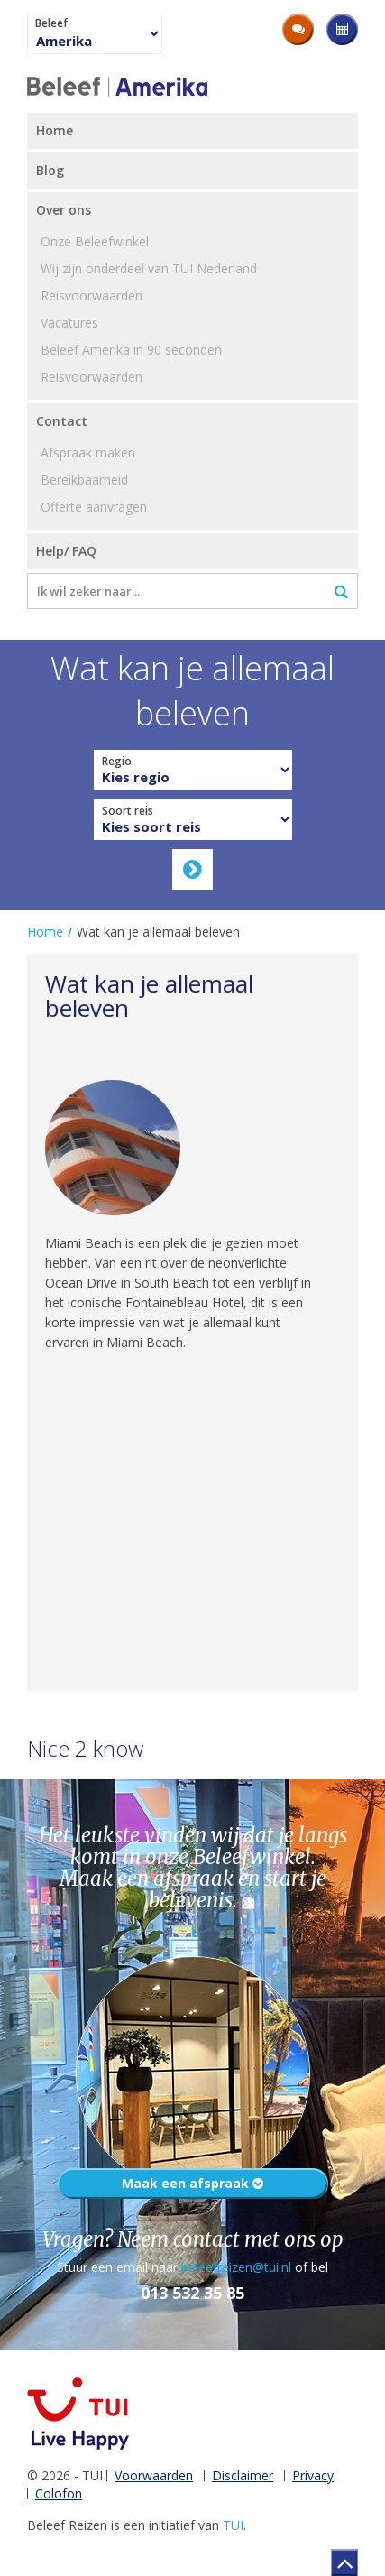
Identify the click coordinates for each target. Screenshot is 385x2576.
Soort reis (127, 811)
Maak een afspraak (192, 2183)
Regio (117, 761)
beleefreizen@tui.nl (236, 2267)
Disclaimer (242, 2475)
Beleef (51, 23)
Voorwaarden (154, 2475)
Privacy (313, 2475)
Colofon (58, 2493)
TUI (233, 2525)
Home (45, 931)
